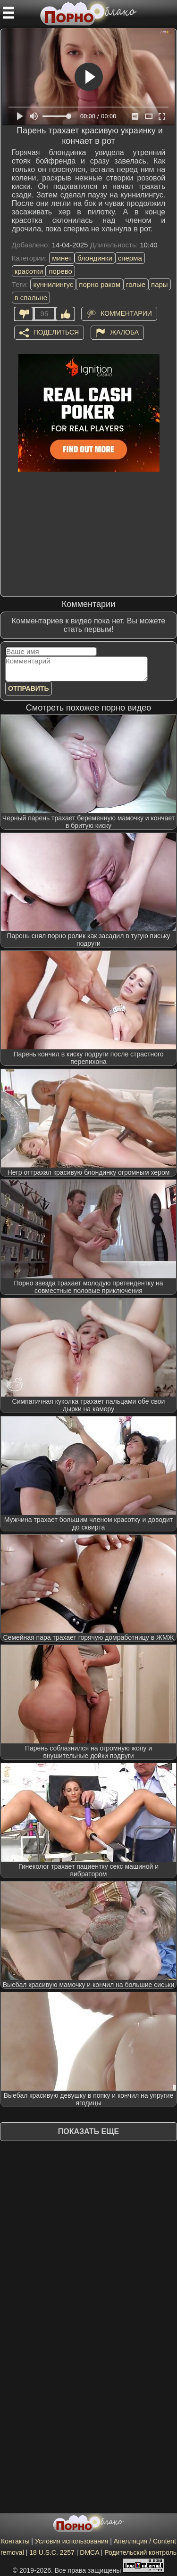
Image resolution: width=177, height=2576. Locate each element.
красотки (29, 271)
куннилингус (53, 284)
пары (159, 284)
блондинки (94, 258)
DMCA (89, 2552)
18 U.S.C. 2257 (52, 2552)
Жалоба (124, 331)
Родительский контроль (140, 2552)
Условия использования (71, 2541)
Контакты (15, 2541)
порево (60, 271)
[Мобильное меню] (8, 12)
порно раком (99, 284)
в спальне (31, 298)
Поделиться (56, 331)
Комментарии (126, 313)
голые (135, 284)
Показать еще (88, 2131)
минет (62, 258)
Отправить (28, 688)
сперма (130, 258)
